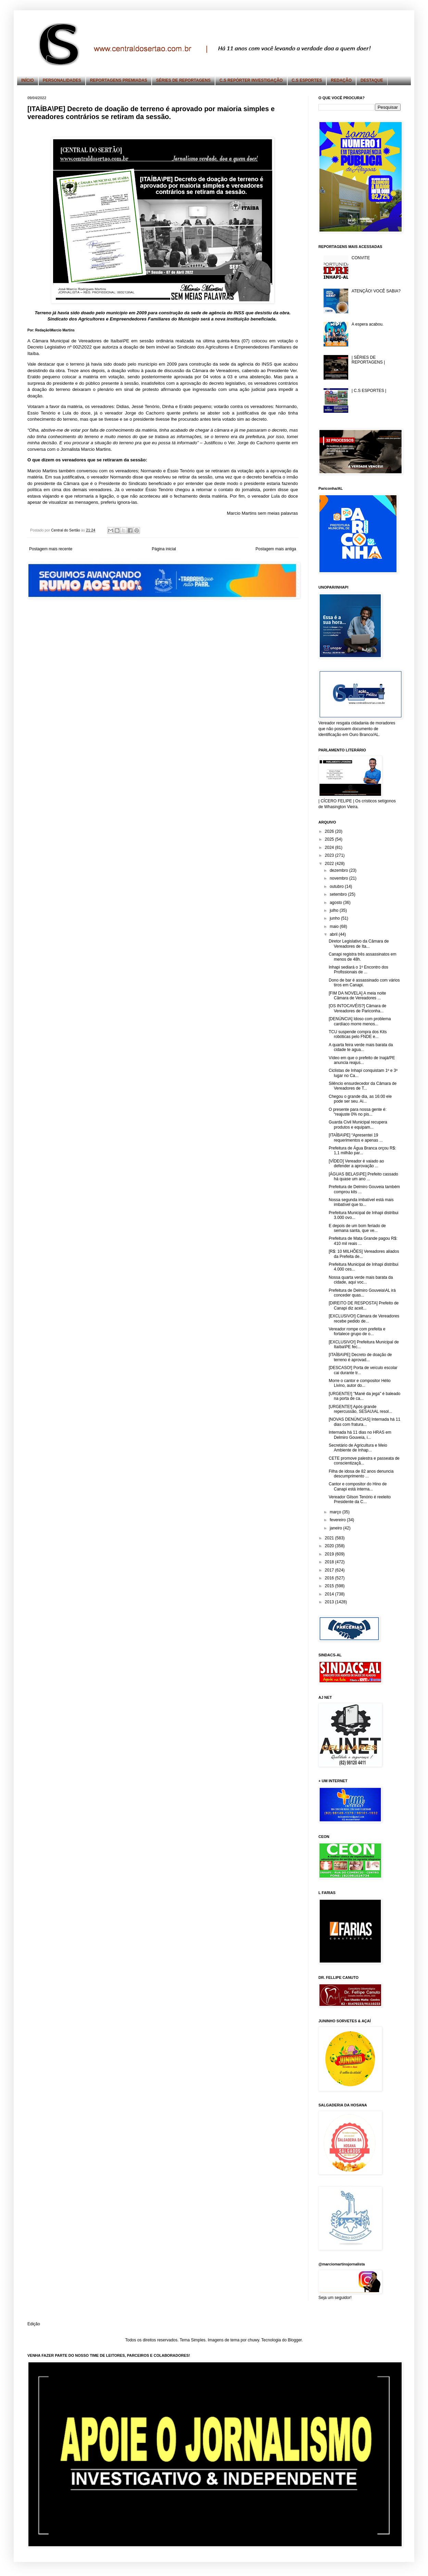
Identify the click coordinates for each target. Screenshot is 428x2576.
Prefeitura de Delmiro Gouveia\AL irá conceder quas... (362, 1293)
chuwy (253, 2340)
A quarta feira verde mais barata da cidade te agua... (361, 1047)
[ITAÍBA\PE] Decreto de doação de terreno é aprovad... (360, 1357)
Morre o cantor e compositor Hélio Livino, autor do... (360, 1383)
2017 (330, 1570)
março (336, 1512)
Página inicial (164, 549)
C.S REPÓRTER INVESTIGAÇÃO (251, 80)
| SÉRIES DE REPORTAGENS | (368, 360)
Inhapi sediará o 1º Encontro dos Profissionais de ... (358, 969)
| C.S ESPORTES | (369, 390)
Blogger (295, 2340)
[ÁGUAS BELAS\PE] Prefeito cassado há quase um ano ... (363, 1176)
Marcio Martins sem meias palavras (262, 513)
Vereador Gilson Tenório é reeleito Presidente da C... (360, 1499)
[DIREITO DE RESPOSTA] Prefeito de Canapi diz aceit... (364, 1305)
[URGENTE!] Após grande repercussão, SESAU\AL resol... (360, 1409)
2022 (330, 863)
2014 (330, 1594)
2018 (330, 1562)
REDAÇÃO (341, 80)
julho (335, 910)
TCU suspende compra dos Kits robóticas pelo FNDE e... (358, 1034)
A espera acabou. (367, 324)
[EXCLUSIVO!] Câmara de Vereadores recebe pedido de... (364, 1318)
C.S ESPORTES (307, 80)
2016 (330, 1578)
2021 (330, 1538)
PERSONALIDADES (62, 80)
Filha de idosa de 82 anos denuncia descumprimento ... (361, 1473)
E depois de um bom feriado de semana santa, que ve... (357, 1228)
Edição (33, 2324)
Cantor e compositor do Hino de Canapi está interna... (358, 1486)
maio (335, 926)
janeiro (336, 1528)
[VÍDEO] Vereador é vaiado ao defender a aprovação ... (356, 1163)
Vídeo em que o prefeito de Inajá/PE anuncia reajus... (362, 1060)
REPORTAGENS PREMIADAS (118, 80)
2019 (330, 1554)
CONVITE (361, 257)
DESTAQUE (372, 80)
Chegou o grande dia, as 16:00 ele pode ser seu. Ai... (360, 1099)
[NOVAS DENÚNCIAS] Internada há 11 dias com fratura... (364, 1422)
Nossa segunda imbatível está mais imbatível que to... (361, 1202)
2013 (330, 1602)
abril (334, 934)
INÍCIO (27, 80)
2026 (330, 831)
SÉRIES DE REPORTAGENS (183, 80)
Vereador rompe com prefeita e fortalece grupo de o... (357, 1331)
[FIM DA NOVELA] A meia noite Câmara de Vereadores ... (357, 995)
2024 (330, 847)
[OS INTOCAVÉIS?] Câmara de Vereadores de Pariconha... (357, 1008)
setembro (339, 894)
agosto (336, 902)
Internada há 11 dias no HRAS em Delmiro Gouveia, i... (360, 1435)
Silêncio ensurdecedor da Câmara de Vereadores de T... (362, 1086)
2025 (330, 839)
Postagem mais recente (50, 549)
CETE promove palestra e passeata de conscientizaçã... (364, 1461)
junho (335, 918)
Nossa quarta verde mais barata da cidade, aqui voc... (361, 1280)
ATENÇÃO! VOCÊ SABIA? (376, 291)
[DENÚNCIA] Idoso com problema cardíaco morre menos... (360, 1021)
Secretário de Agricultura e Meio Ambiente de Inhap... (358, 1448)
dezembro (339, 870)
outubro (337, 886)
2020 (330, 1545)
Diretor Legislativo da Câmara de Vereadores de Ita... (359, 943)
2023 (330, 855)
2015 (330, 1585)
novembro (339, 878)
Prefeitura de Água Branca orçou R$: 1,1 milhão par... (362, 1150)
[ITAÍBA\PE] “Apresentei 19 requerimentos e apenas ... (356, 1137)
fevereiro (338, 1519)
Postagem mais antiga (275, 549)
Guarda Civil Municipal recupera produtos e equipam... (358, 1124)
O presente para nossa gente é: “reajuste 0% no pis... (358, 1112)
